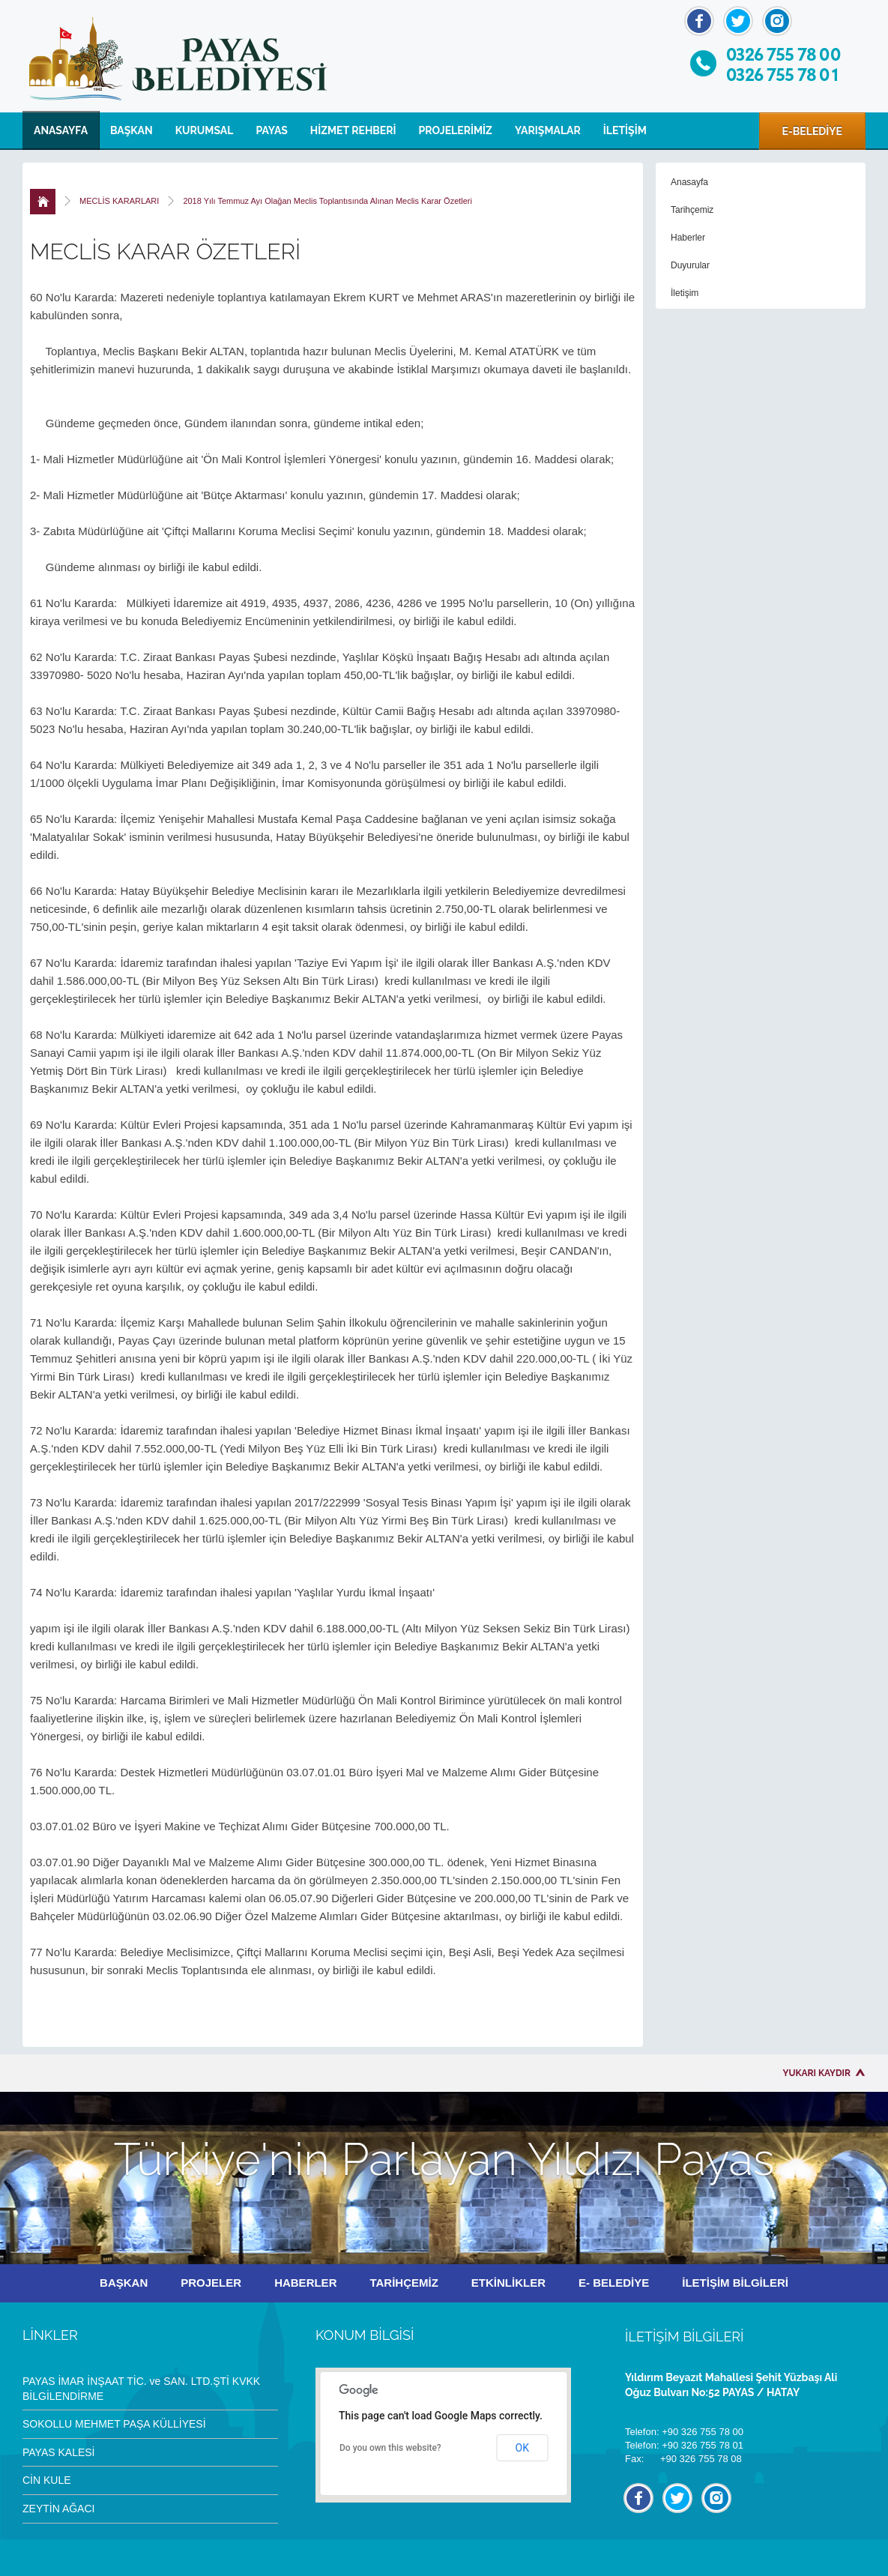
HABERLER (305, 2282)
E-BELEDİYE (812, 131)
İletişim (684, 293)
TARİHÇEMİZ (403, 2282)
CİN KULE (46, 2480)
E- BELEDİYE (614, 2282)
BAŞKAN (131, 130)
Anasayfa (689, 182)
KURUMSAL (204, 130)
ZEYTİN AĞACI (58, 2509)
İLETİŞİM (625, 130)
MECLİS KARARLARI (119, 200)
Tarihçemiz (692, 210)
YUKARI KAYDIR (817, 2073)
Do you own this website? (390, 2448)
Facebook (699, 20)
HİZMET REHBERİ (353, 130)
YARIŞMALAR (548, 130)
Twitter (738, 20)
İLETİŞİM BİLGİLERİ (735, 2282)
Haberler (688, 237)
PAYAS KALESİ (58, 2452)
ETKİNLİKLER (508, 2282)
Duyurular (690, 265)
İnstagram (777, 20)
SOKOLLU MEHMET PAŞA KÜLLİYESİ (114, 2424)
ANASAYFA (61, 130)
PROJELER (211, 2282)
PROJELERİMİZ (455, 130)
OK (522, 2448)
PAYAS (271, 130)
